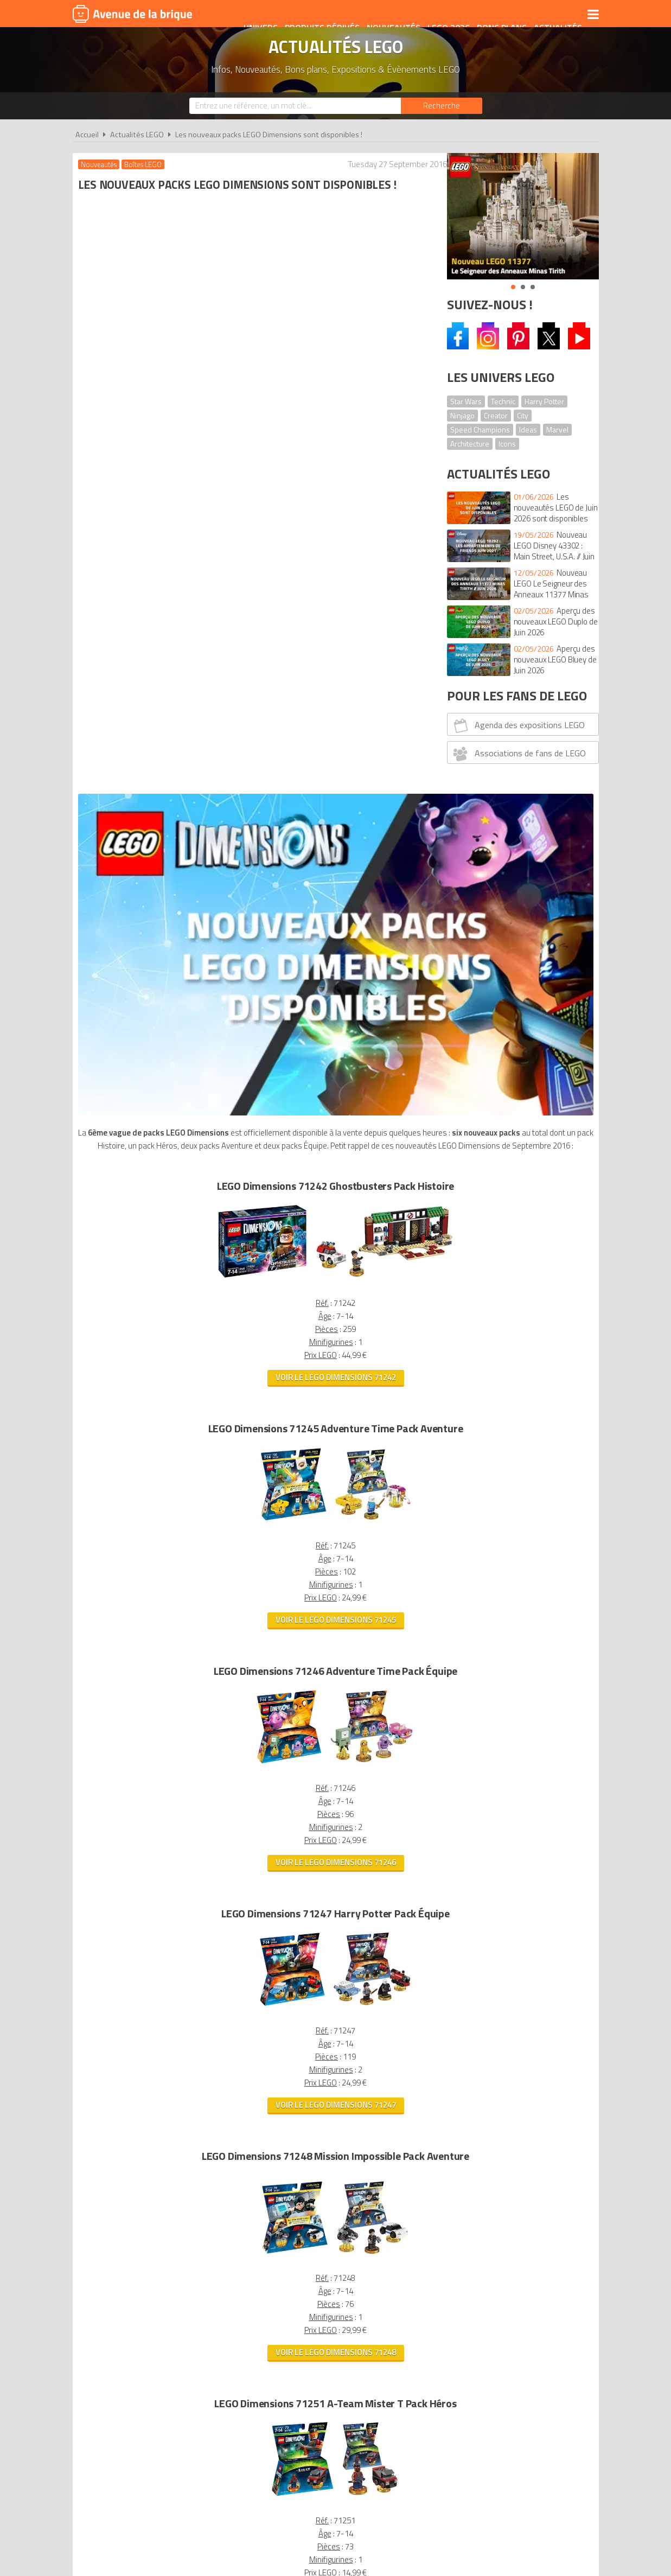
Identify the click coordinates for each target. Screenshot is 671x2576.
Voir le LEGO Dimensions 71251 (253, 1907)
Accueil (87, 135)
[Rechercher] (441, 106)
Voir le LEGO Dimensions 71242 (253, 689)
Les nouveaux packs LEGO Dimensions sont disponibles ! (268, 135)
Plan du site (453, 2388)
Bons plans (494, 14)
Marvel (557, 429)
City (522, 415)
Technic (503, 401)
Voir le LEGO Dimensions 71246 (253, 1174)
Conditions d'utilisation (333, 2388)
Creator (496, 415)
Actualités (550, 14)
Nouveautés (386, 14)
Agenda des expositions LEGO (517, 725)
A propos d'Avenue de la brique (213, 2388)
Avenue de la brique (132, 13)
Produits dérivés (314, 14)
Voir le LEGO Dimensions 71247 (253, 1417)
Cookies (406, 2388)
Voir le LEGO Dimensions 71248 (253, 1664)
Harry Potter (544, 401)
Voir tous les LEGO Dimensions (252, 2213)
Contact (502, 2388)
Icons (507, 443)
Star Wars (466, 401)
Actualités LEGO (137, 135)
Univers (253, 14)
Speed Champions (480, 429)
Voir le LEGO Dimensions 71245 (253, 932)
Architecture (469, 443)
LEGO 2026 (441, 14)
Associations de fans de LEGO (517, 753)
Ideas (528, 429)
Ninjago (462, 415)
